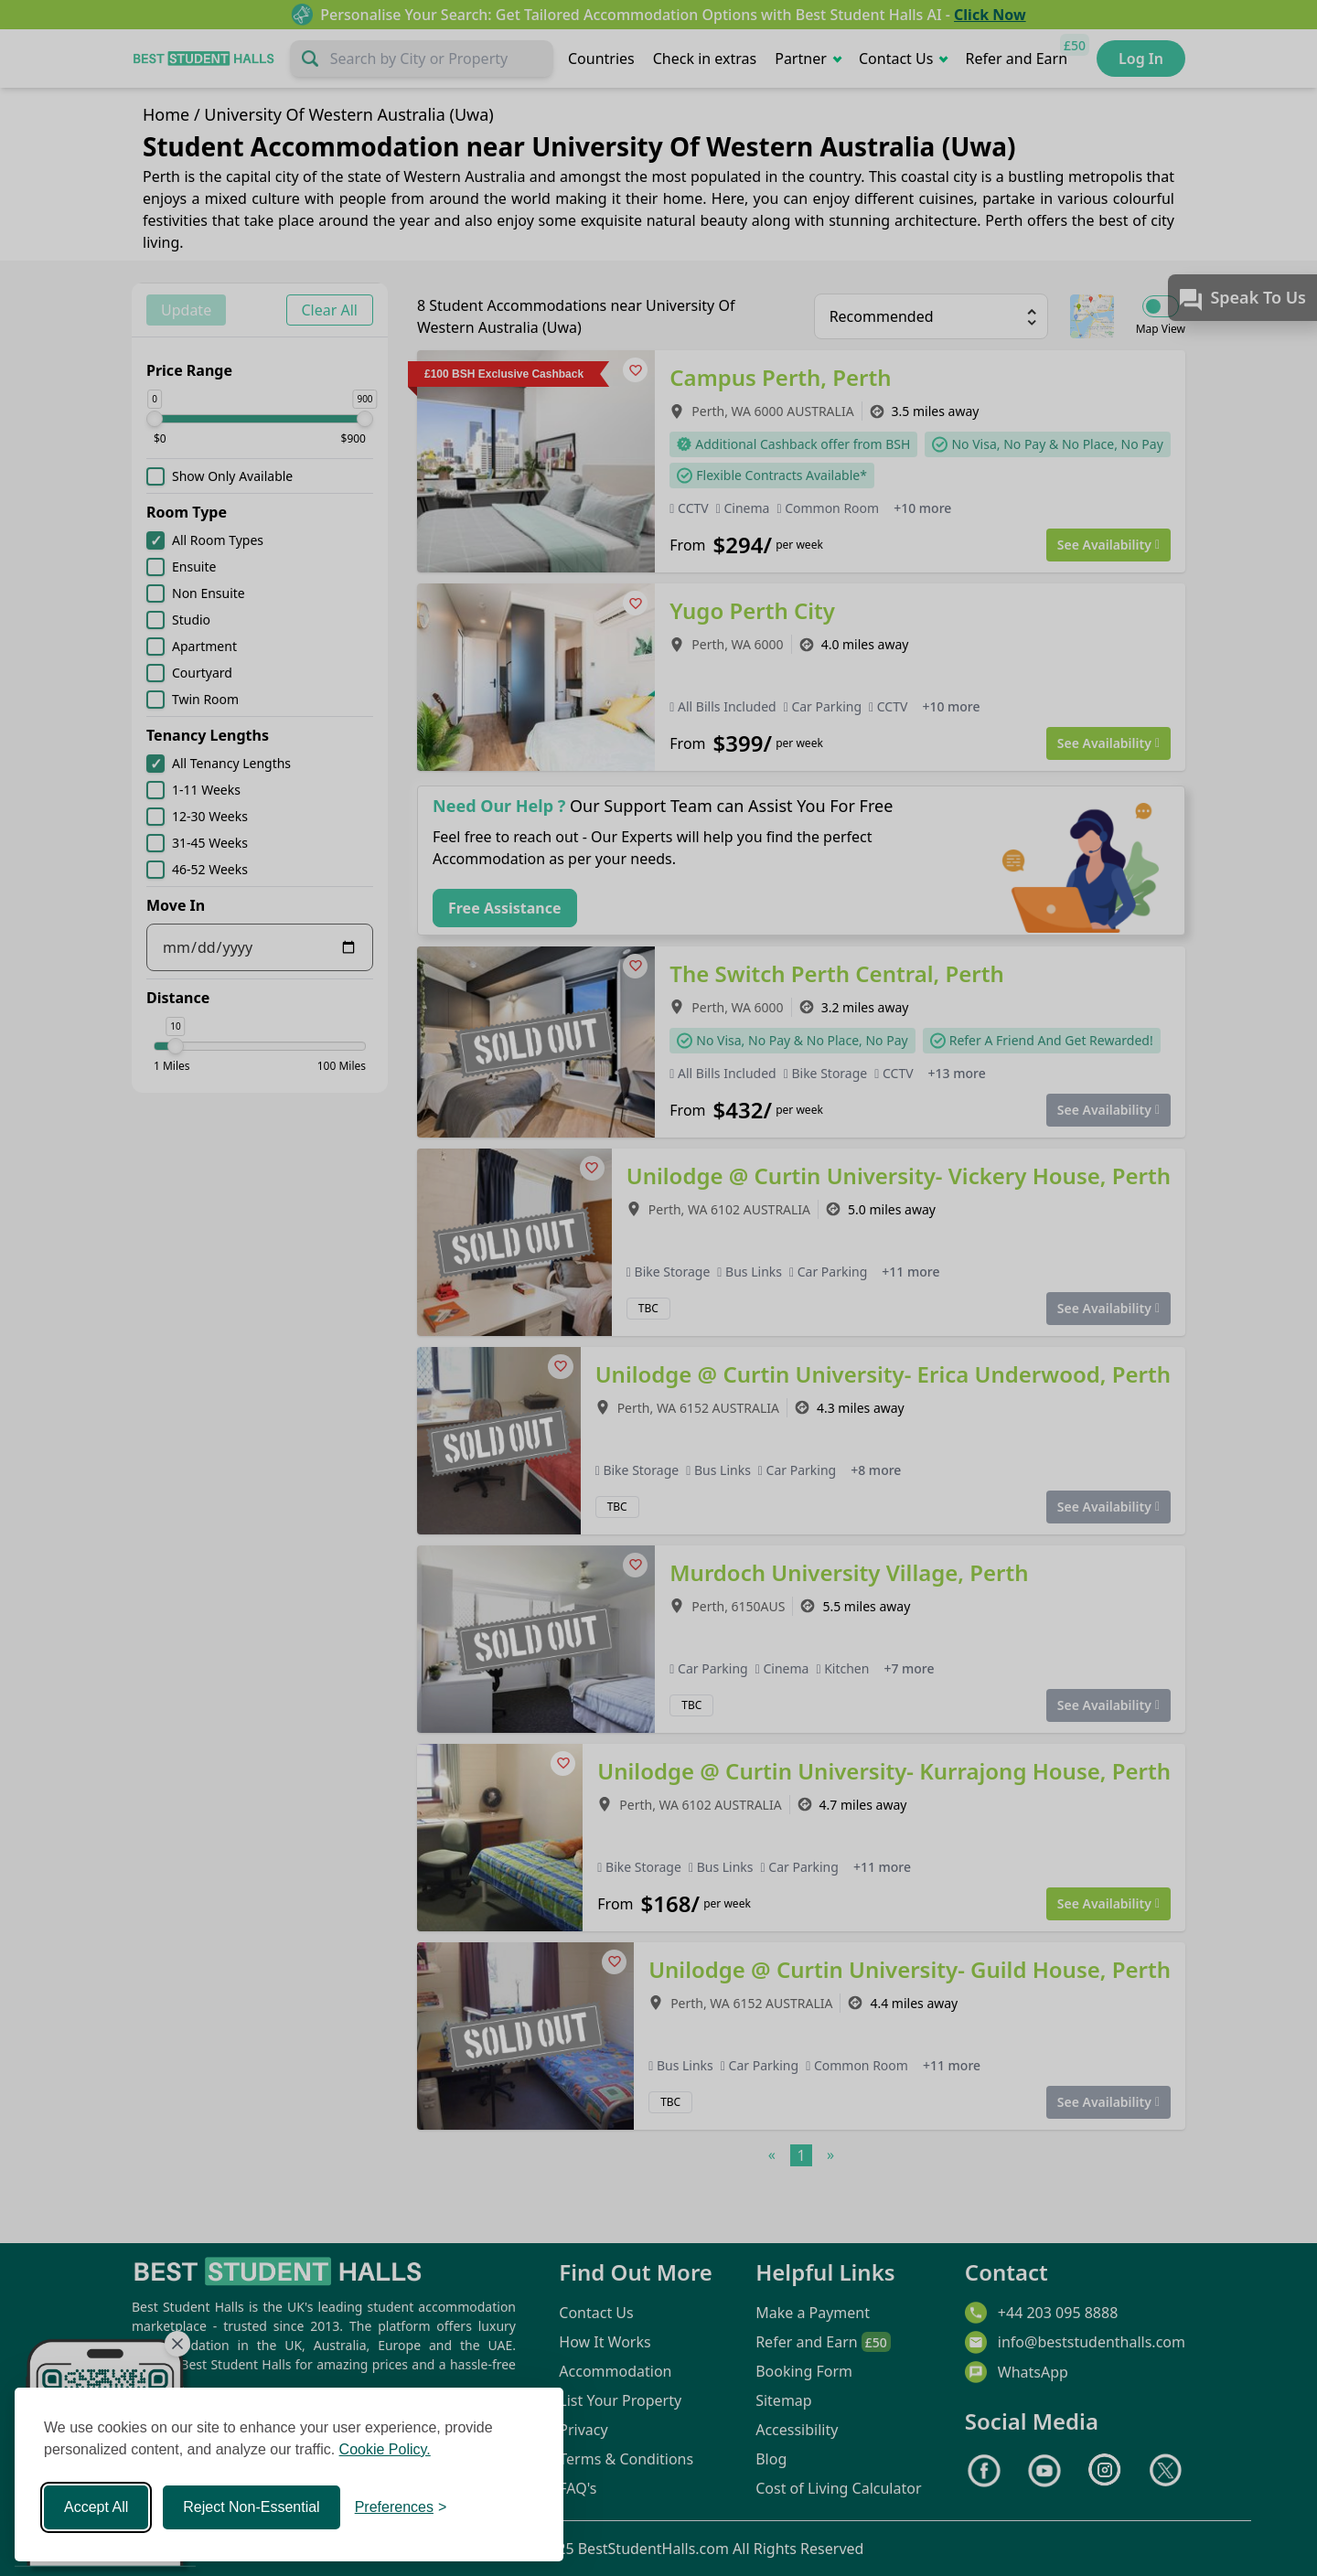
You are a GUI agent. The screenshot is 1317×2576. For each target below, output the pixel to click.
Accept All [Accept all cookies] (96, 2507)
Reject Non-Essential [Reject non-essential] (251, 2507)
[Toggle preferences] (401, 2507)
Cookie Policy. (385, 2449)
